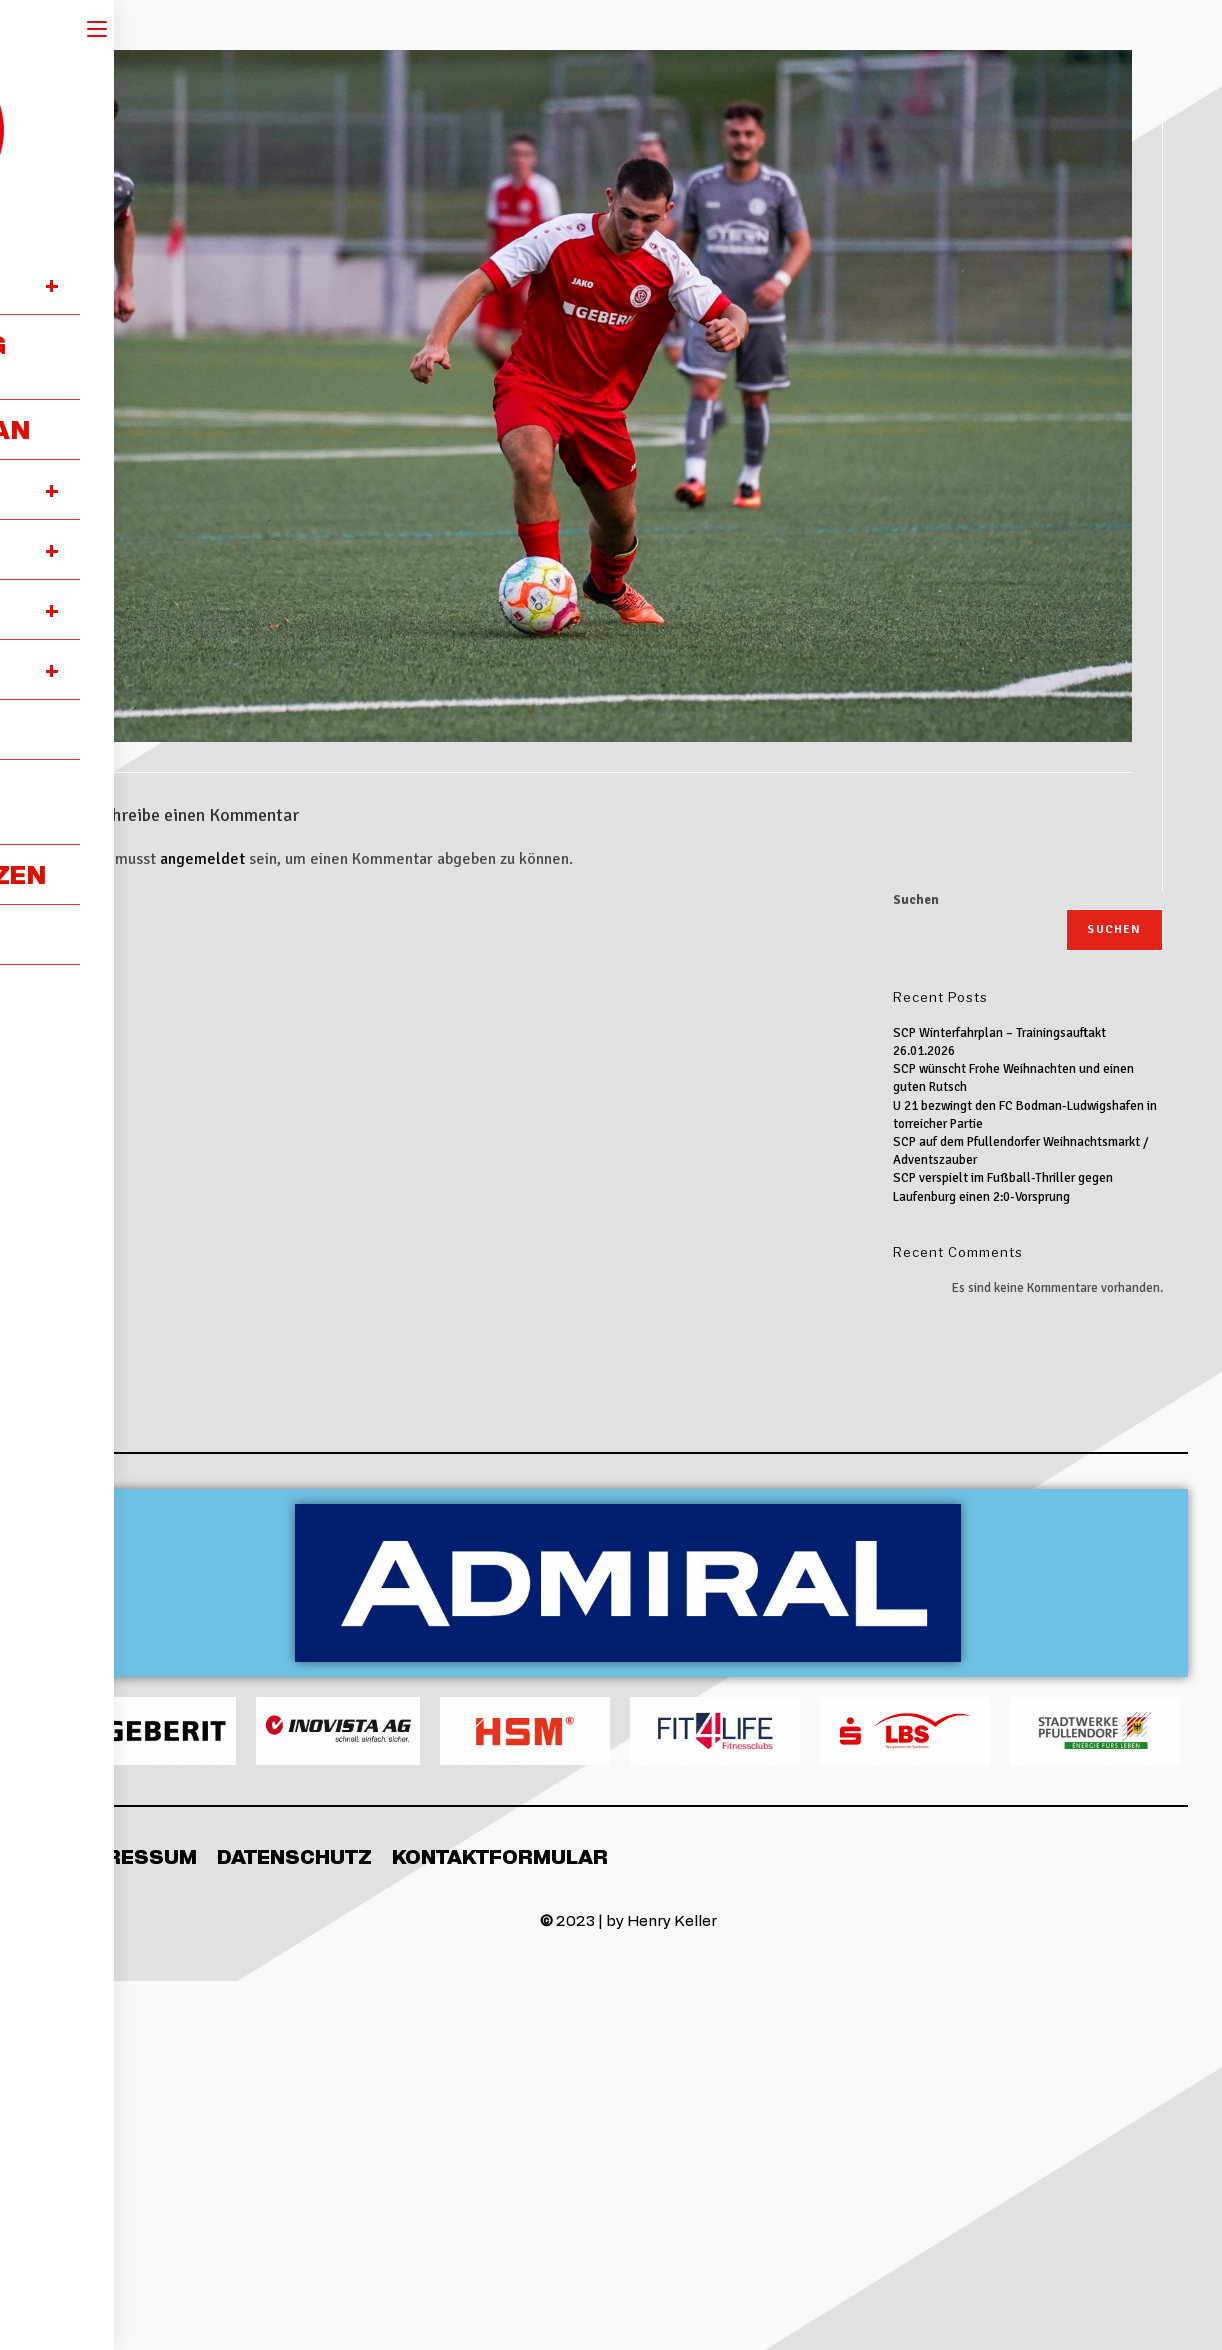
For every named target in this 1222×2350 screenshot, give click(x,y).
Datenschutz (294, 1856)
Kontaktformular (500, 1856)
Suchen (916, 900)
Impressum (132, 1856)
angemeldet (202, 859)
